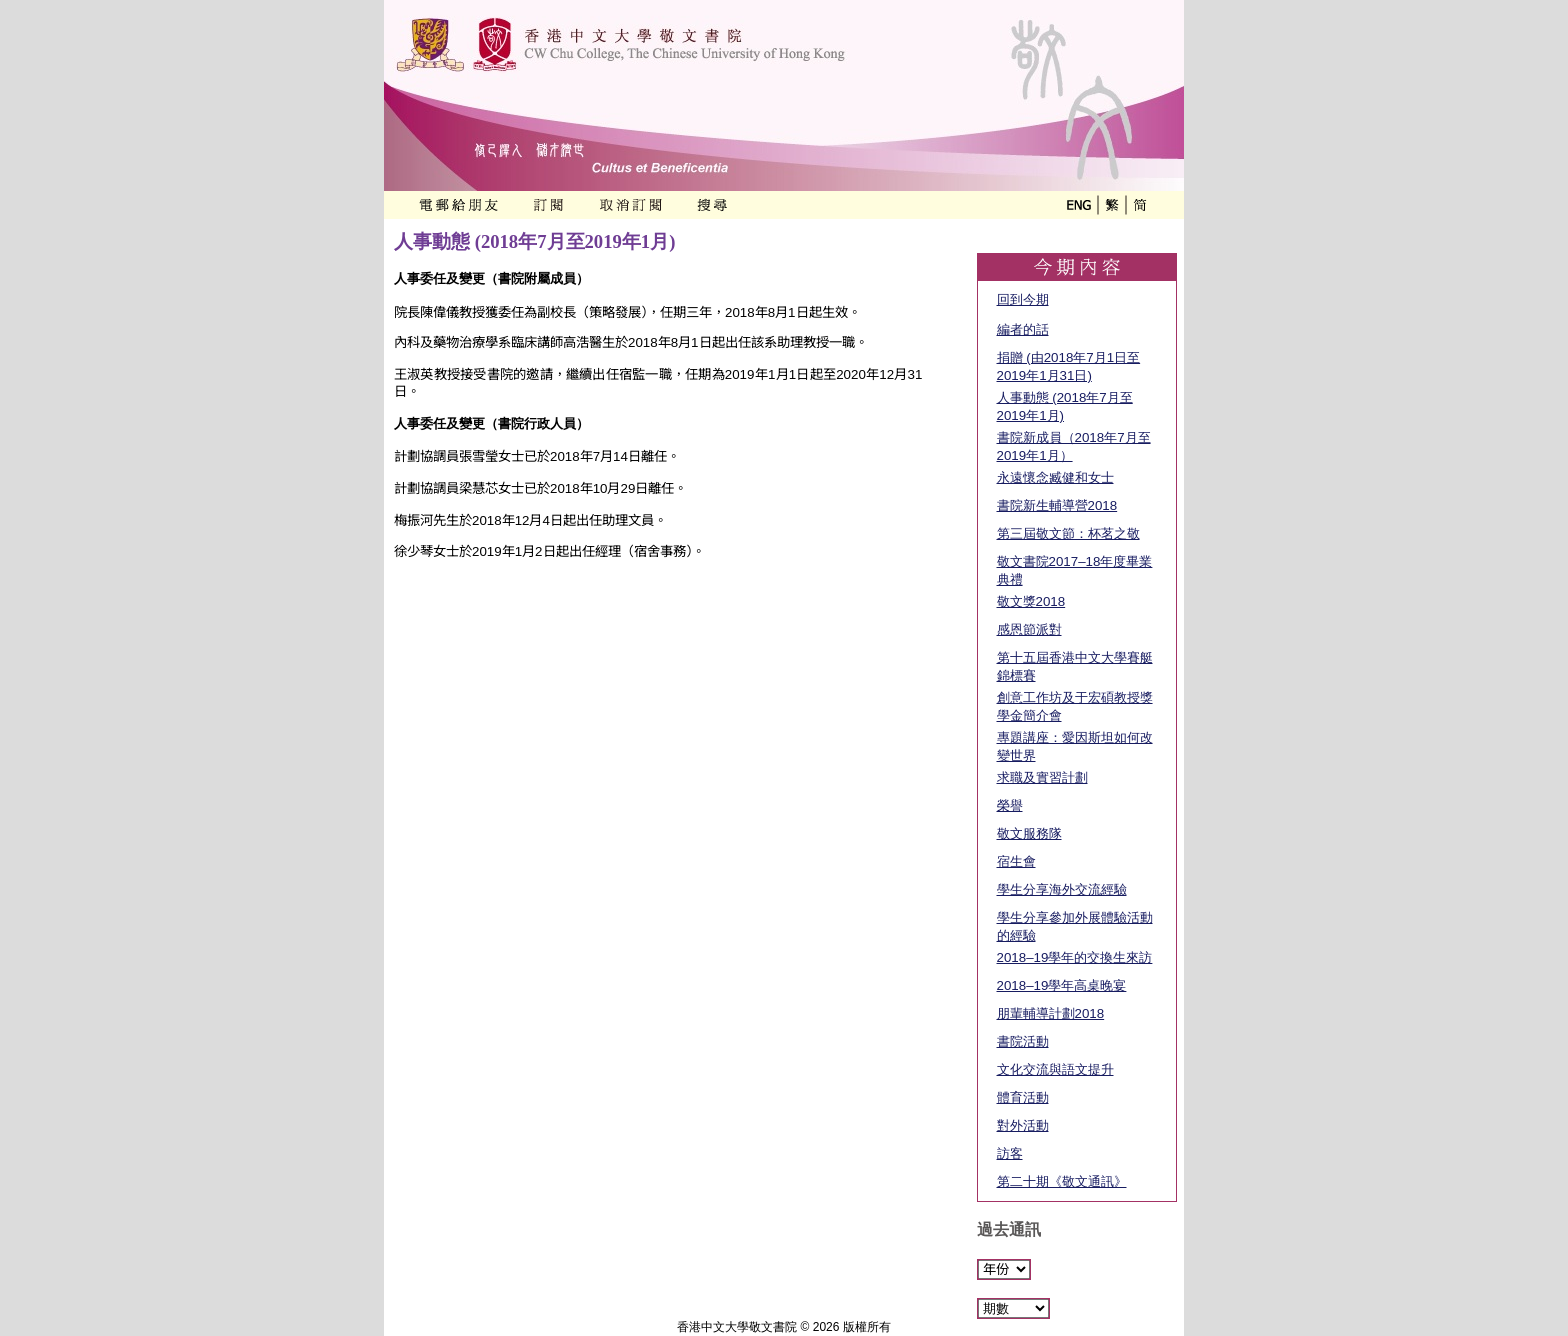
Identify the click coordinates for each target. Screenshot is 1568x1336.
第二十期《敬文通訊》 (1062, 1181)
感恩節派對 (1029, 629)
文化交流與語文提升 (1055, 1069)
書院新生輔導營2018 (1057, 505)
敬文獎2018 (1031, 601)
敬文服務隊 (1029, 833)
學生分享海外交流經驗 (1062, 889)
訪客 (1010, 1153)
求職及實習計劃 (1042, 777)
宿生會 (1016, 861)
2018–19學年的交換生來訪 (1075, 957)
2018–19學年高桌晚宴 (1062, 985)
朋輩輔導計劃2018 (1051, 1013)
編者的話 (1023, 329)
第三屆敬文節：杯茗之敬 (1068, 533)
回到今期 (1023, 299)
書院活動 (1023, 1041)
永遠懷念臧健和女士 (1055, 477)
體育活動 (1023, 1097)
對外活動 (1023, 1125)
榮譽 (1010, 805)
